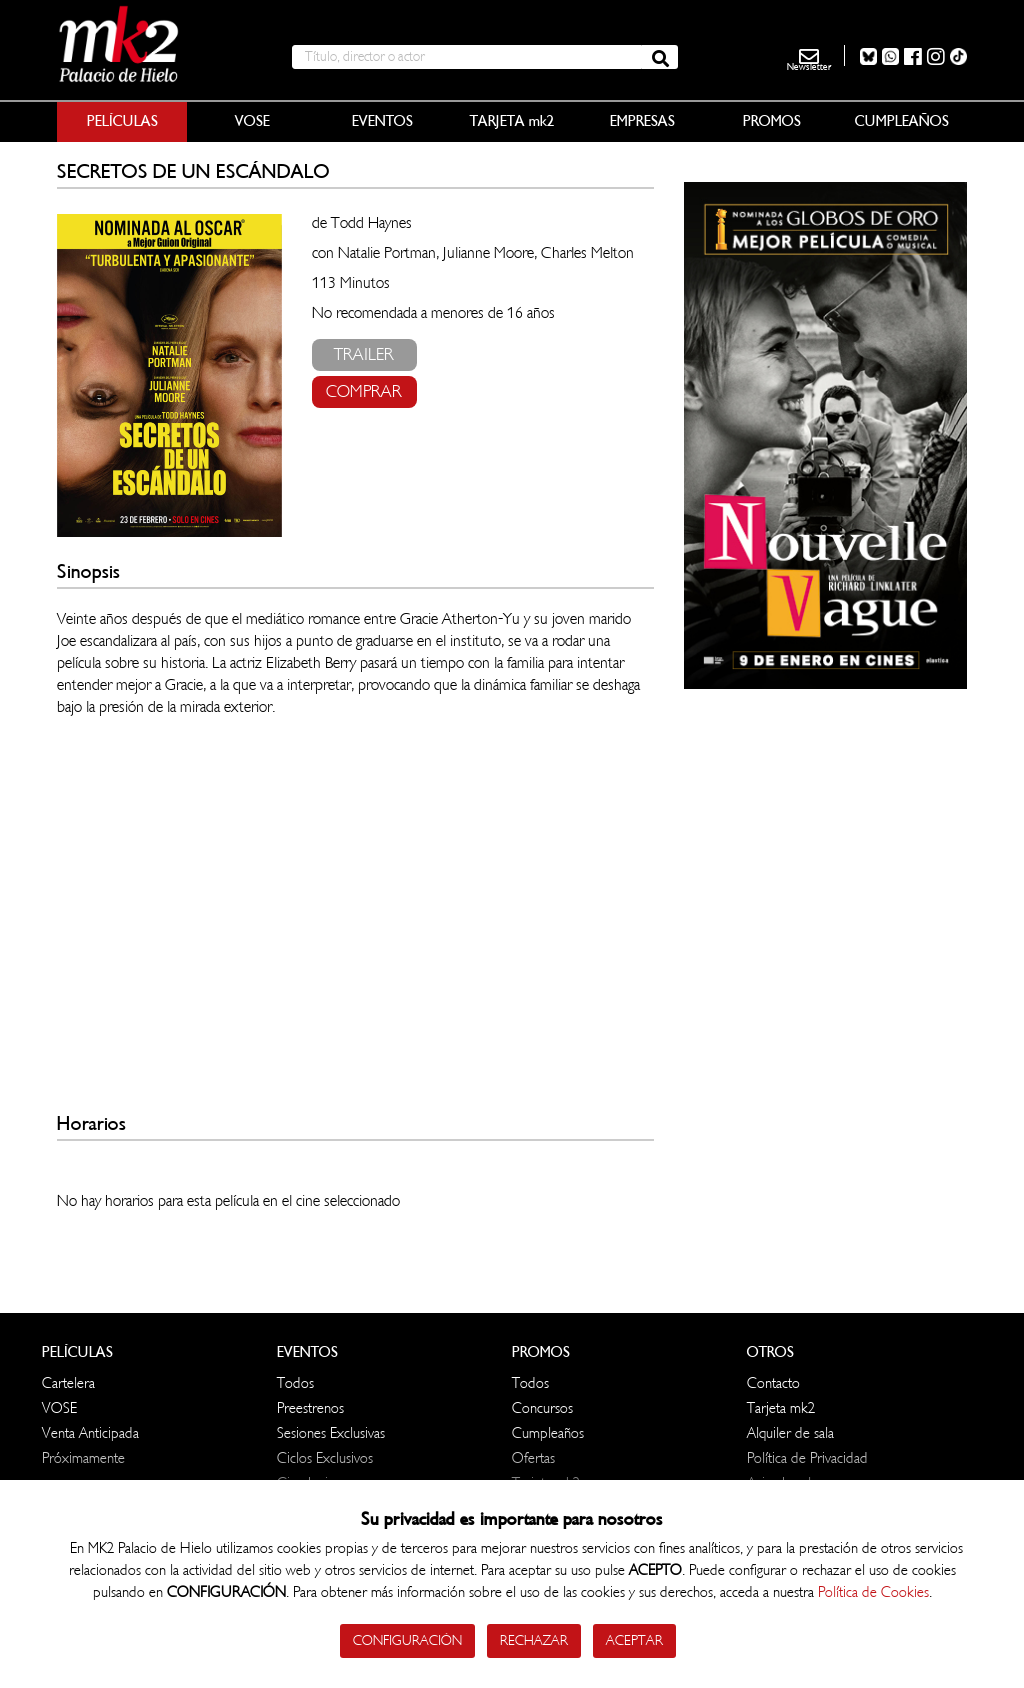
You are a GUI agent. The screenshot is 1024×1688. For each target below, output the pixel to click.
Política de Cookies (873, 1592)
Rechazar (534, 1640)
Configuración (407, 1640)
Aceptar (634, 1640)
